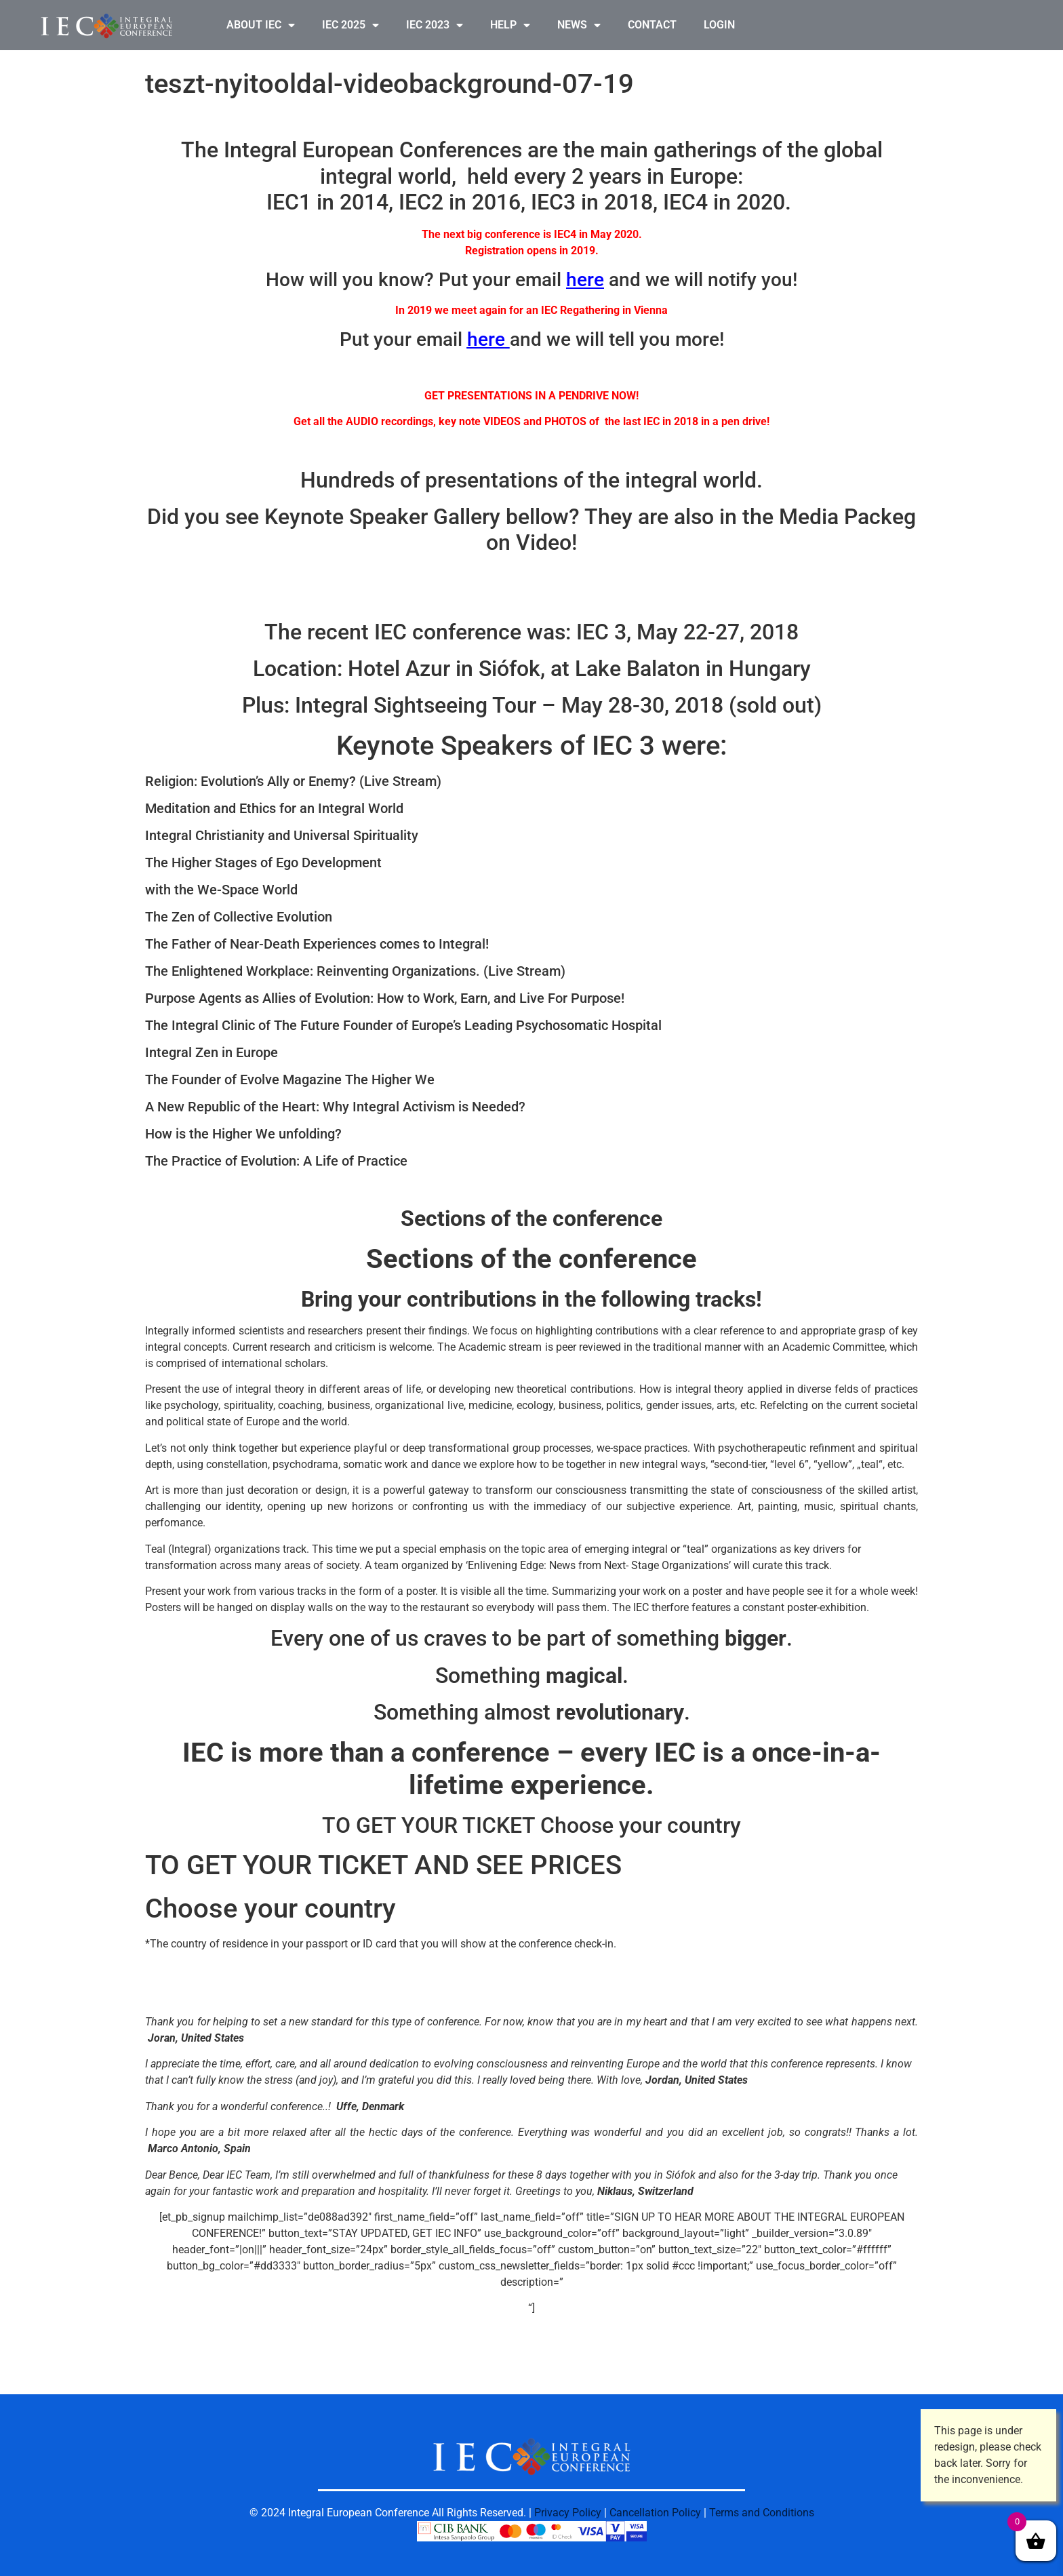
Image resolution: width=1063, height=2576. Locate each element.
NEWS (579, 25)
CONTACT (652, 24)
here (585, 280)
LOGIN (719, 24)
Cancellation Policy (655, 2512)
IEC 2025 (350, 25)
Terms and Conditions (761, 2512)
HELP (510, 25)
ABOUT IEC (260, 25)
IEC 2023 (434, 25)
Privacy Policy (567, 2512)
